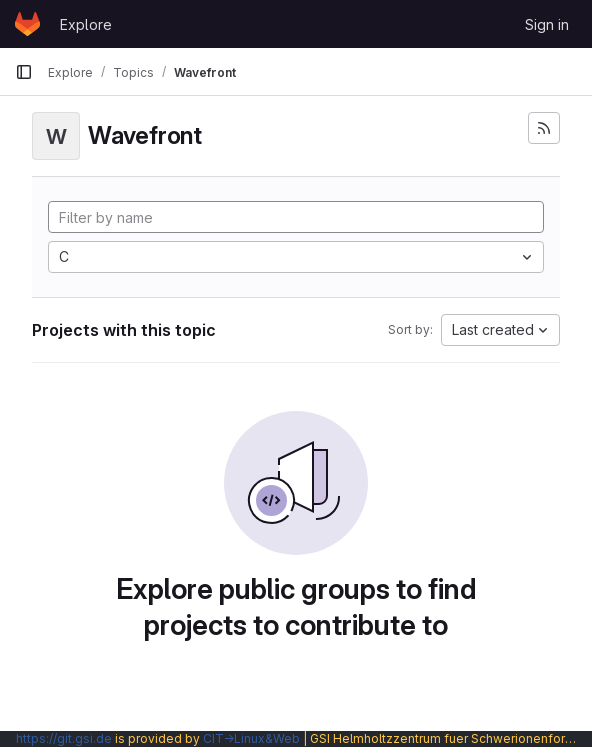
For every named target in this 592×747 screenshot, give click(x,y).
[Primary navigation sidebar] (24, 72)
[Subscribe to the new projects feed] (544, 128)
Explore (86, 24)
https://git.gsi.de (64, 738)
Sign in (547, 24)
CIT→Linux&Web (251, 738)
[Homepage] (27, 24)
